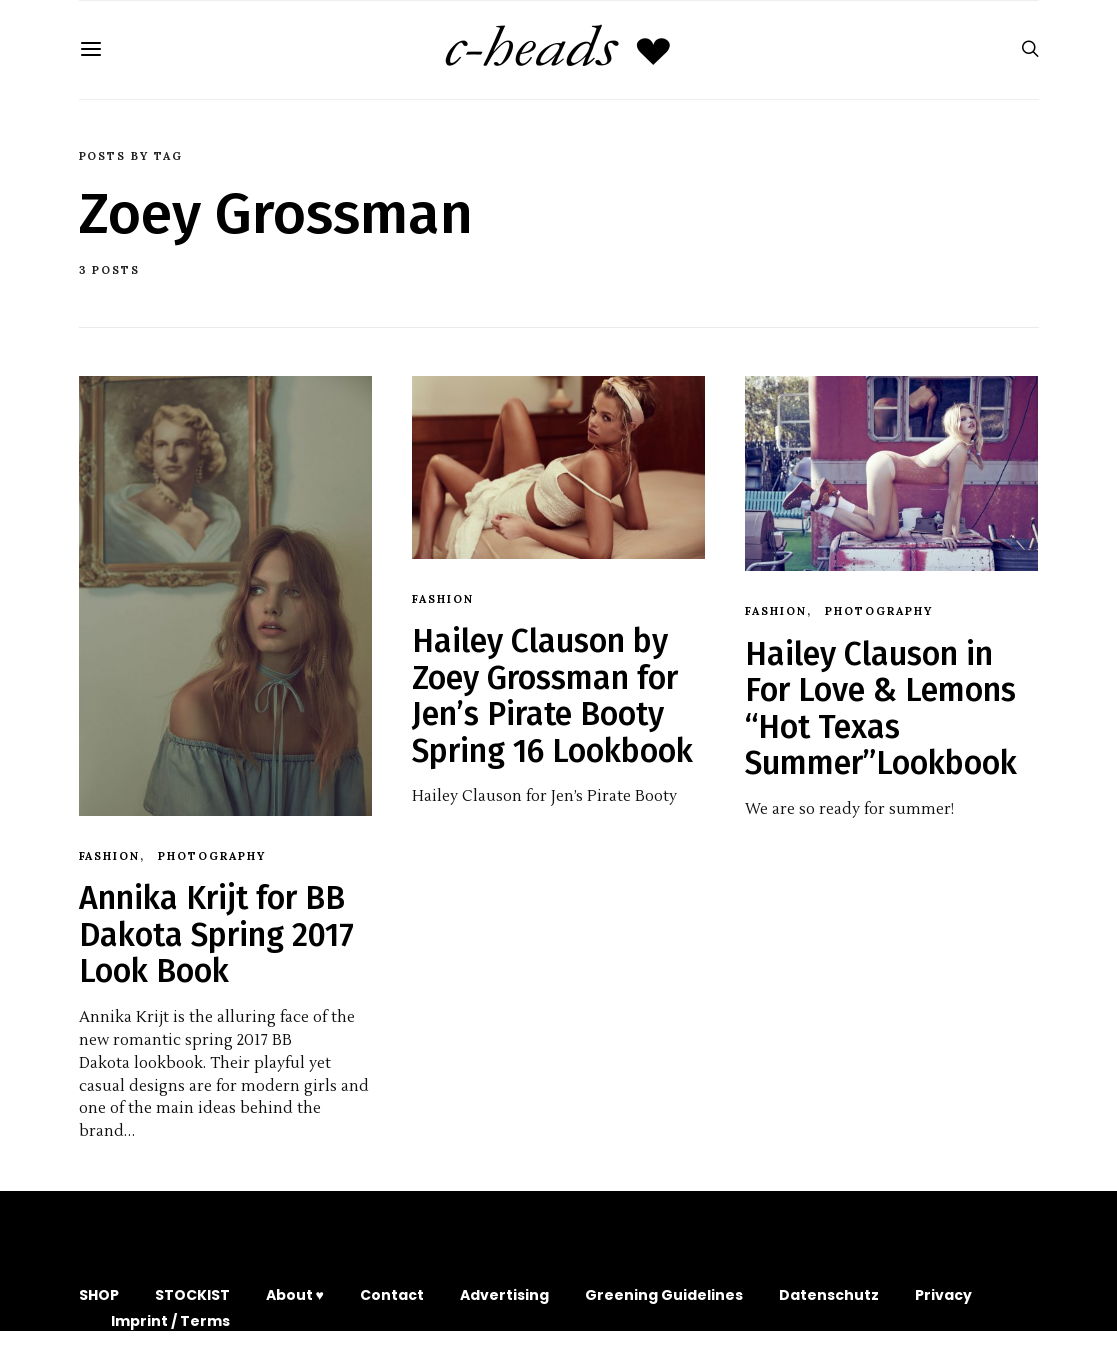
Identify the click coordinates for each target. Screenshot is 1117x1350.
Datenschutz (829, 1295)
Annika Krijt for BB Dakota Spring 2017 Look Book (216, 934)
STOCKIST (192, 1295)
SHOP (99, 1295)
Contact (392, 1295)
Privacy (943, 1295)
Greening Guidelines (664, 1295)
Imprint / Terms (170, 1321)
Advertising (504, 1295)
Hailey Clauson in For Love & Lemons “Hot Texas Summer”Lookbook (881, 708)
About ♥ (295, 1295)
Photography (212, 856)
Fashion (110, 856)
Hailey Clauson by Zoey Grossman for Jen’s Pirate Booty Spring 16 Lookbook (552, 695)
